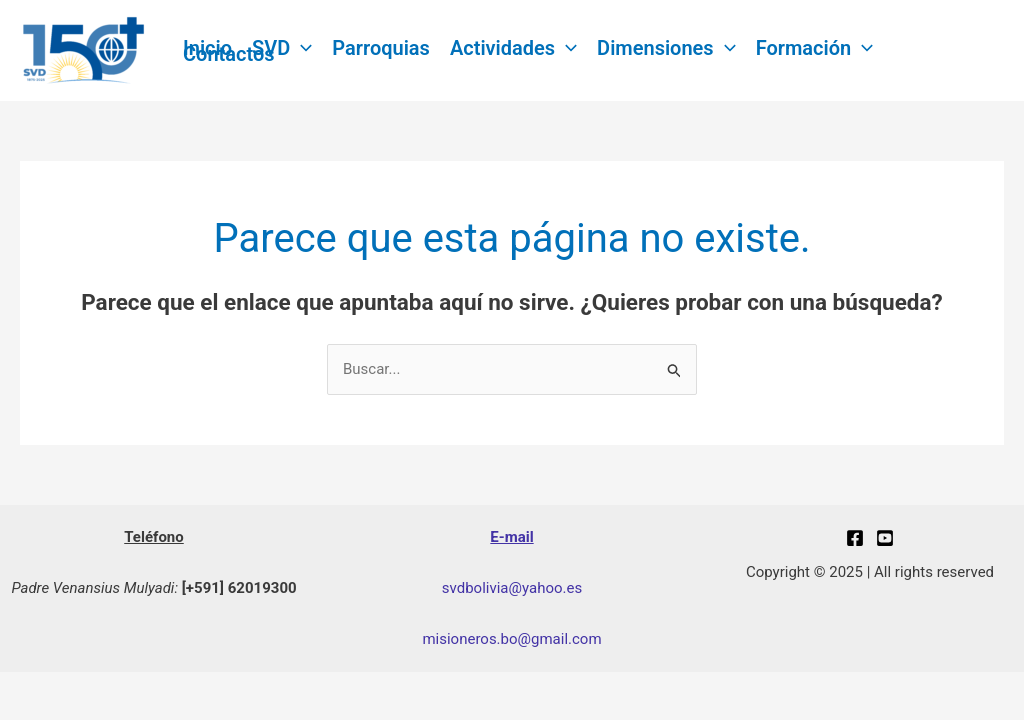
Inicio (207, 48)
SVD (282, 48)
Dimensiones (666, 48)
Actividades (513, 48)
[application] (301, 48)
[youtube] (885, 538)
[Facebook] (855, 538)
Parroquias (381, 48)
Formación (815, 48)
